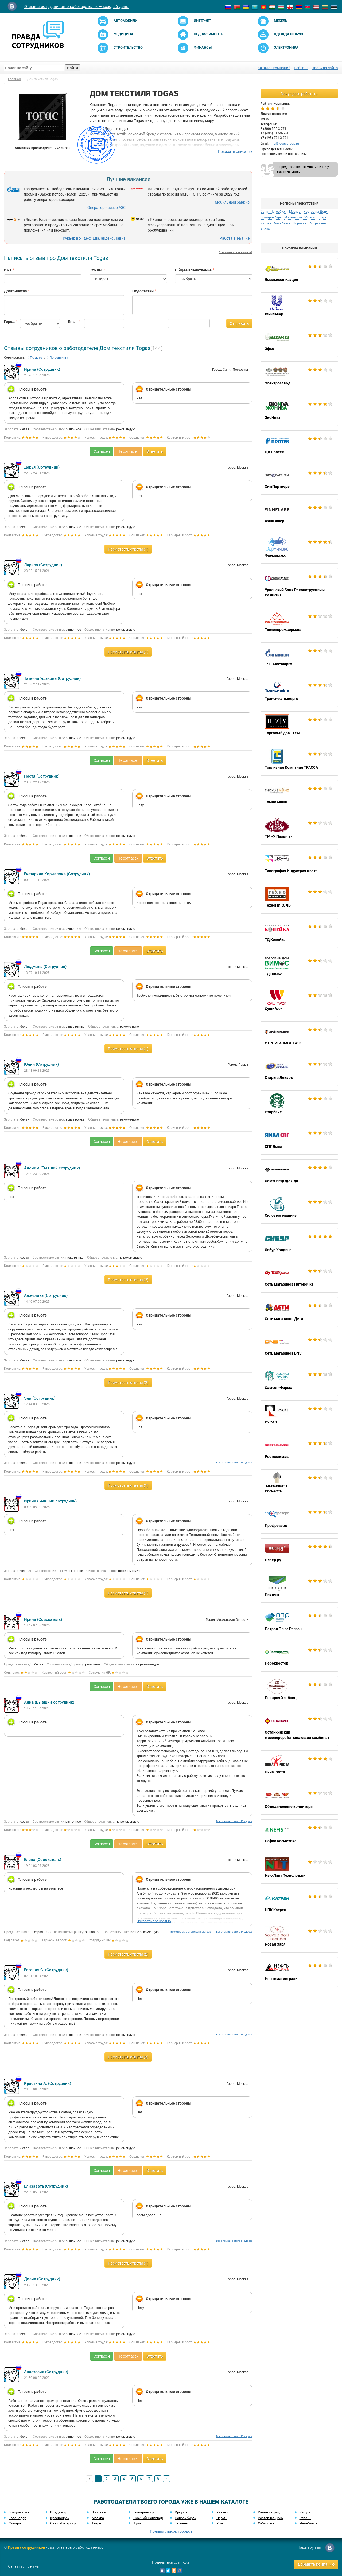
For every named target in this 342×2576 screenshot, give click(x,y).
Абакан (266, 229)
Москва (295, 211)
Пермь (324, 217)
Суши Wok (299, 1002)
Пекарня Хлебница (299, 1691)
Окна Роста (299, 1765)
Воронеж (300, 223)
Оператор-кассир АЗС (106, 207)
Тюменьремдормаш (299, 623)
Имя (8, 270)
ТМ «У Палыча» (299, 829)
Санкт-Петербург (273, 211)
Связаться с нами (23, 2566)
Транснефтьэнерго (299, 692)
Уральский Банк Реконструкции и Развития (299, 585)
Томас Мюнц (299, 795)
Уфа (219, 2523)
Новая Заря (299, 1937)
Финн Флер (299, 514)
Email (72, 321)
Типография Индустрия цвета (299, 864)
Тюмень (181, 2523)
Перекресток (299, 1656)
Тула (137, 2523)
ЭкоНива (299, 411)
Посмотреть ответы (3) (128, 2057)
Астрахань (318, 223)
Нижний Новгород (148, 2518)
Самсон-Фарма (299, 1381)
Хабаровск (266, 2523)
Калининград (269, 2512)
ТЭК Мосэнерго (299, 657)
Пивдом (299, 1587)
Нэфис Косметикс (299, 1834)
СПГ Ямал (299, 1139)
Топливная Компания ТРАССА (299, 760)
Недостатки (143, 291)
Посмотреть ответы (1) (128, 549)
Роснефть (299, 1484)
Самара (15, 2523)
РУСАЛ (299, 1415)
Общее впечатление (193, 270)
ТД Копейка (299, 933)
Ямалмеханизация (299, 273)
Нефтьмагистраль (299, 1972)
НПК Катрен (299, 1903)
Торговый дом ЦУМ (299, 726)
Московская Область (300, 217)
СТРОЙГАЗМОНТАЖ (299, 1036)
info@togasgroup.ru (284, 143)
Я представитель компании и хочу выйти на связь (303, 169)
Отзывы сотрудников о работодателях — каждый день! (76, 6)
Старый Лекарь (299, 1071)
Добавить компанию (316, 2564)
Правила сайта (325, 68)
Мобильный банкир (232, 202)
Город (8, 321)
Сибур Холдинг (299, 1243)
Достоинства (15, 291)
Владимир (58, 2512)
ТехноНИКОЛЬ (299, 898)
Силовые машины (299, 1208)
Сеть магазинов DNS (299, 1346)
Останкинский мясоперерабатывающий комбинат (299, 1728)
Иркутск (181, 2512)
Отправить (239, 323)
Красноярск (59, 2518)
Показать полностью (154, 1921)
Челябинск (282, 223)
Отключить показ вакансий (235, 252)
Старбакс (299, 1105)
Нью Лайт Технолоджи (299, 1868)
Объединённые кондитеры (299, 1799)
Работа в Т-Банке (235, 238)
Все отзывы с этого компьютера (190, 1931)
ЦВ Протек (299, 445)
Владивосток (19, 2512)
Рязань (305, 2518)
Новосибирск (185, 2518)
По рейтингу (57, 358)
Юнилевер (299, 307)
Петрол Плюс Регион (299, 1622)
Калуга (266, 223)
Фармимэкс (299, 548)
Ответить (154, 451)
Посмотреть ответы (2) (128, 1280)
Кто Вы (96, 270)
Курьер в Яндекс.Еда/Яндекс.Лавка (94, 238)
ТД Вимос (299, 967)
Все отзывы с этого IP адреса (234, 1462)
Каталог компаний (274, 68)
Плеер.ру (299, 1553)
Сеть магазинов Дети (299, 1312)
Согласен (102, 451)
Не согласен (128, 451)
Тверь (96, 2523)
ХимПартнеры (299, 479)
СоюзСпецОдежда (299, 1174)
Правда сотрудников (26, 2547)
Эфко (299, 342)
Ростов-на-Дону (316, 211)
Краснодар (17, 2518)
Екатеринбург (271, 217)
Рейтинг (301, 68)
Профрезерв (299, 1518)
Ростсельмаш (299, 1450)
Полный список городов (171, 2531)
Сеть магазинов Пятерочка (299, 1277)
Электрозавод (299, 376)
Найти (72, 68)
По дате (34, 358)
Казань (222, 2512)
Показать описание (235, 151)
